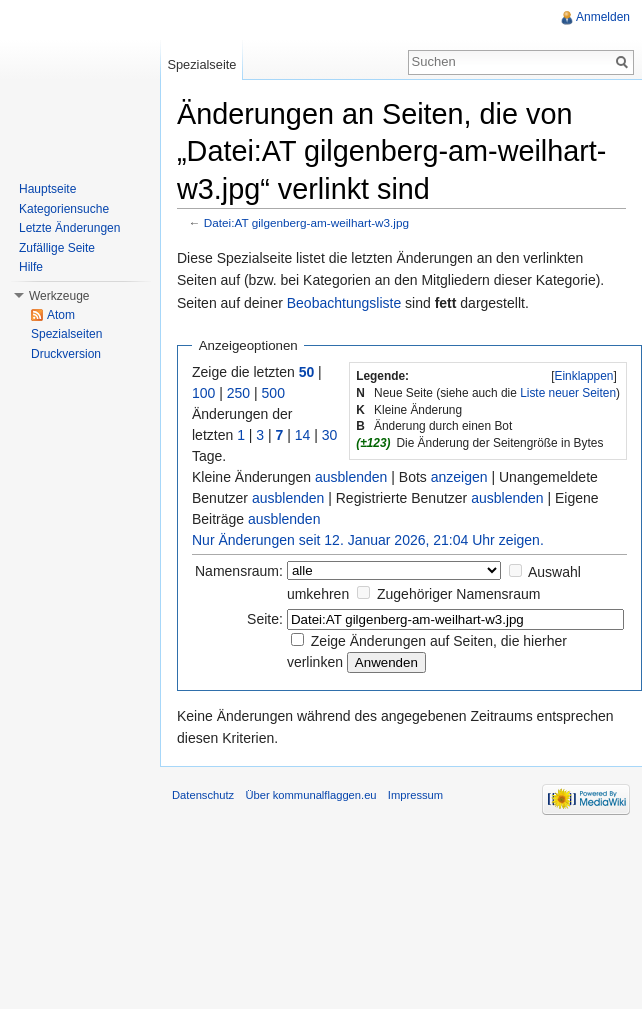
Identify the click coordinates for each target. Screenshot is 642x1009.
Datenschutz (203, 795)
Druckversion (66, 354)
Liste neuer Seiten (568, 393)
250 (238, 393)
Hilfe (31, 267)
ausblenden (351, 477)
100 (203, 393)
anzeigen (459, 477)
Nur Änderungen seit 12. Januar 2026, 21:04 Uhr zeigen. (368, 540)
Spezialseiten (66, 334)
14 (303, 435)
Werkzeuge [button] (59, 296)
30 (330, 435)
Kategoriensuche (64, 209)
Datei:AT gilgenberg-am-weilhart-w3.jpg (306, 222)
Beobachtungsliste (344, 303)
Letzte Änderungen (69, 228)
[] (584, 376)
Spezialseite (201, 64)
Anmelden (603, 17)
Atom (61, 315)
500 (273, 393)
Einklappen (584, 376)
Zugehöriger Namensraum (458, 594)
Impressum (415, 795)
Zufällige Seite (57, 248)
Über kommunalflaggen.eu (310, 795)
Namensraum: (239, 571)
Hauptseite (47, 189)
